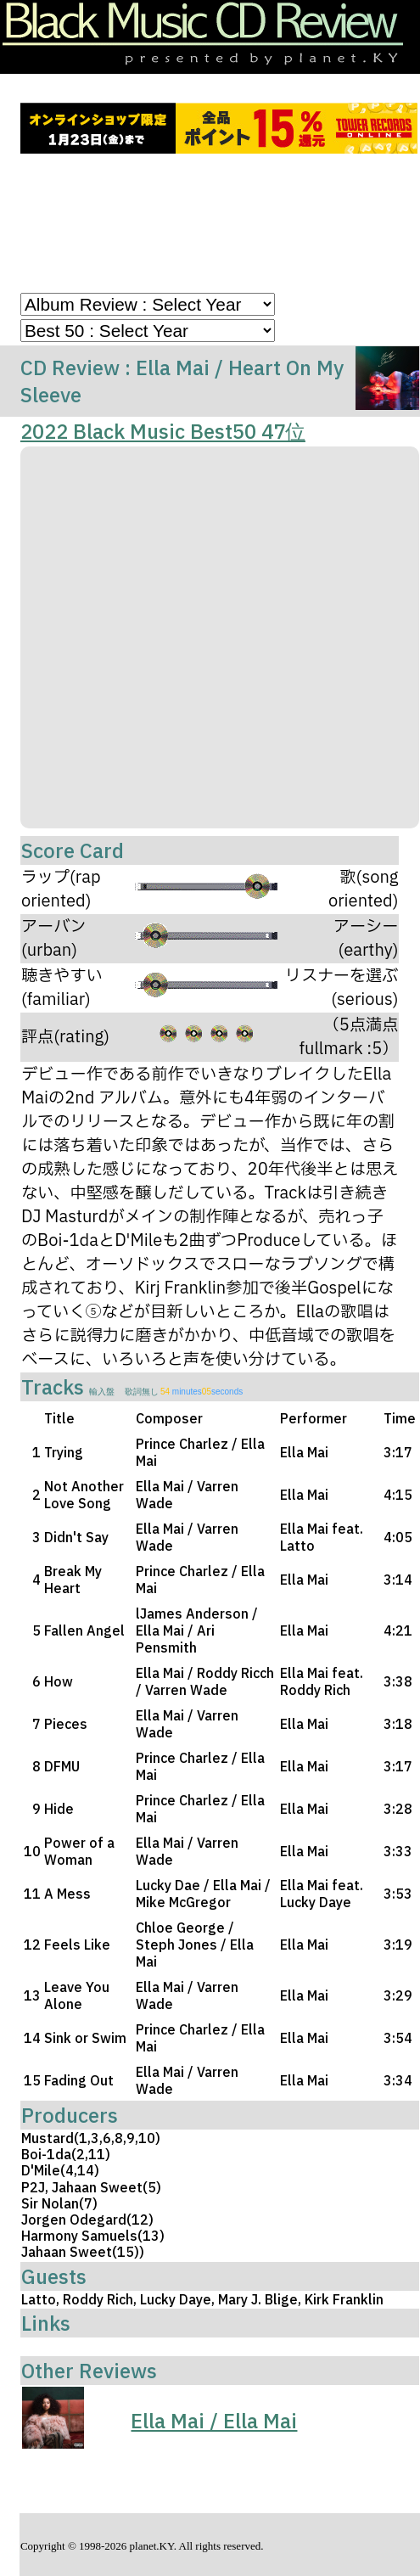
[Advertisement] (218, 226)
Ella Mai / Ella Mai (214, 2420)
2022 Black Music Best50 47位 (162, 431)
